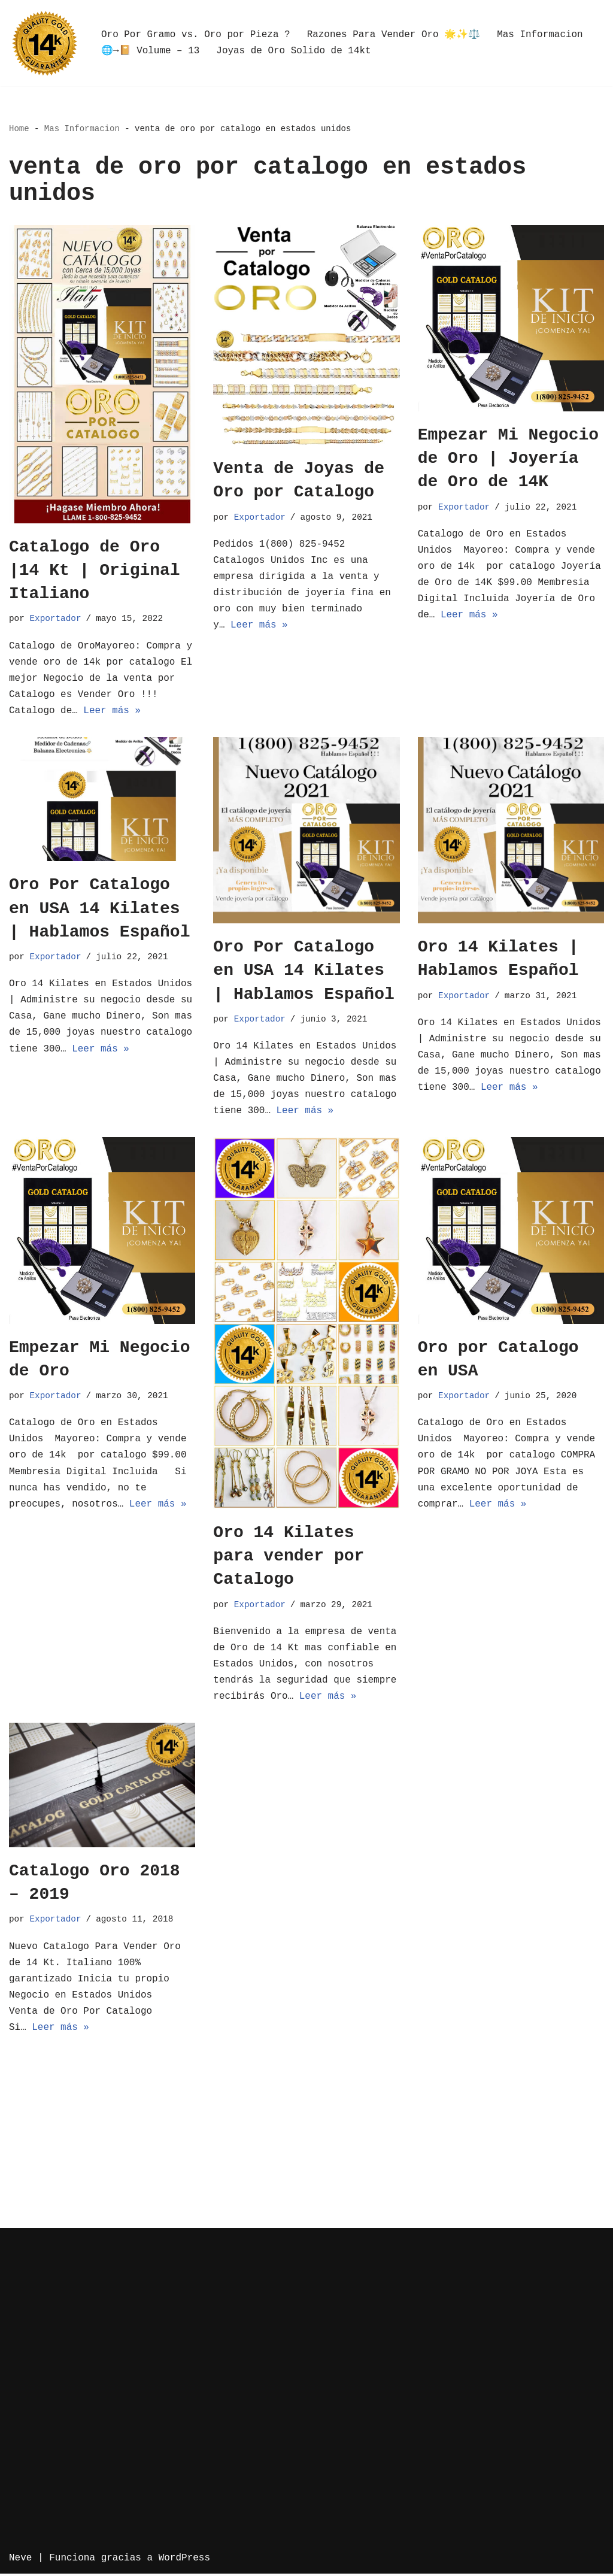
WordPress (184, 2560)
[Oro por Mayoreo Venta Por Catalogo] (45, 43)
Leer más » (112, 711)
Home (19, 129)
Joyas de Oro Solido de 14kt (294, 51)
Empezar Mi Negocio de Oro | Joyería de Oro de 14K (508, 458)
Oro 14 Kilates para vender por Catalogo (288, 1557)
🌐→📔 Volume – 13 (150, 51)
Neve (20, 2560)
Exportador (55, 618)
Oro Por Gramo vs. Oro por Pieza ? (196, 34)
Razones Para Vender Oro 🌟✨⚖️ (394, 34)
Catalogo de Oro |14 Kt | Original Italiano (94, 570)
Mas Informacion (541, 34)
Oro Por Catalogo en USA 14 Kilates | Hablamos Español (99, 908)
